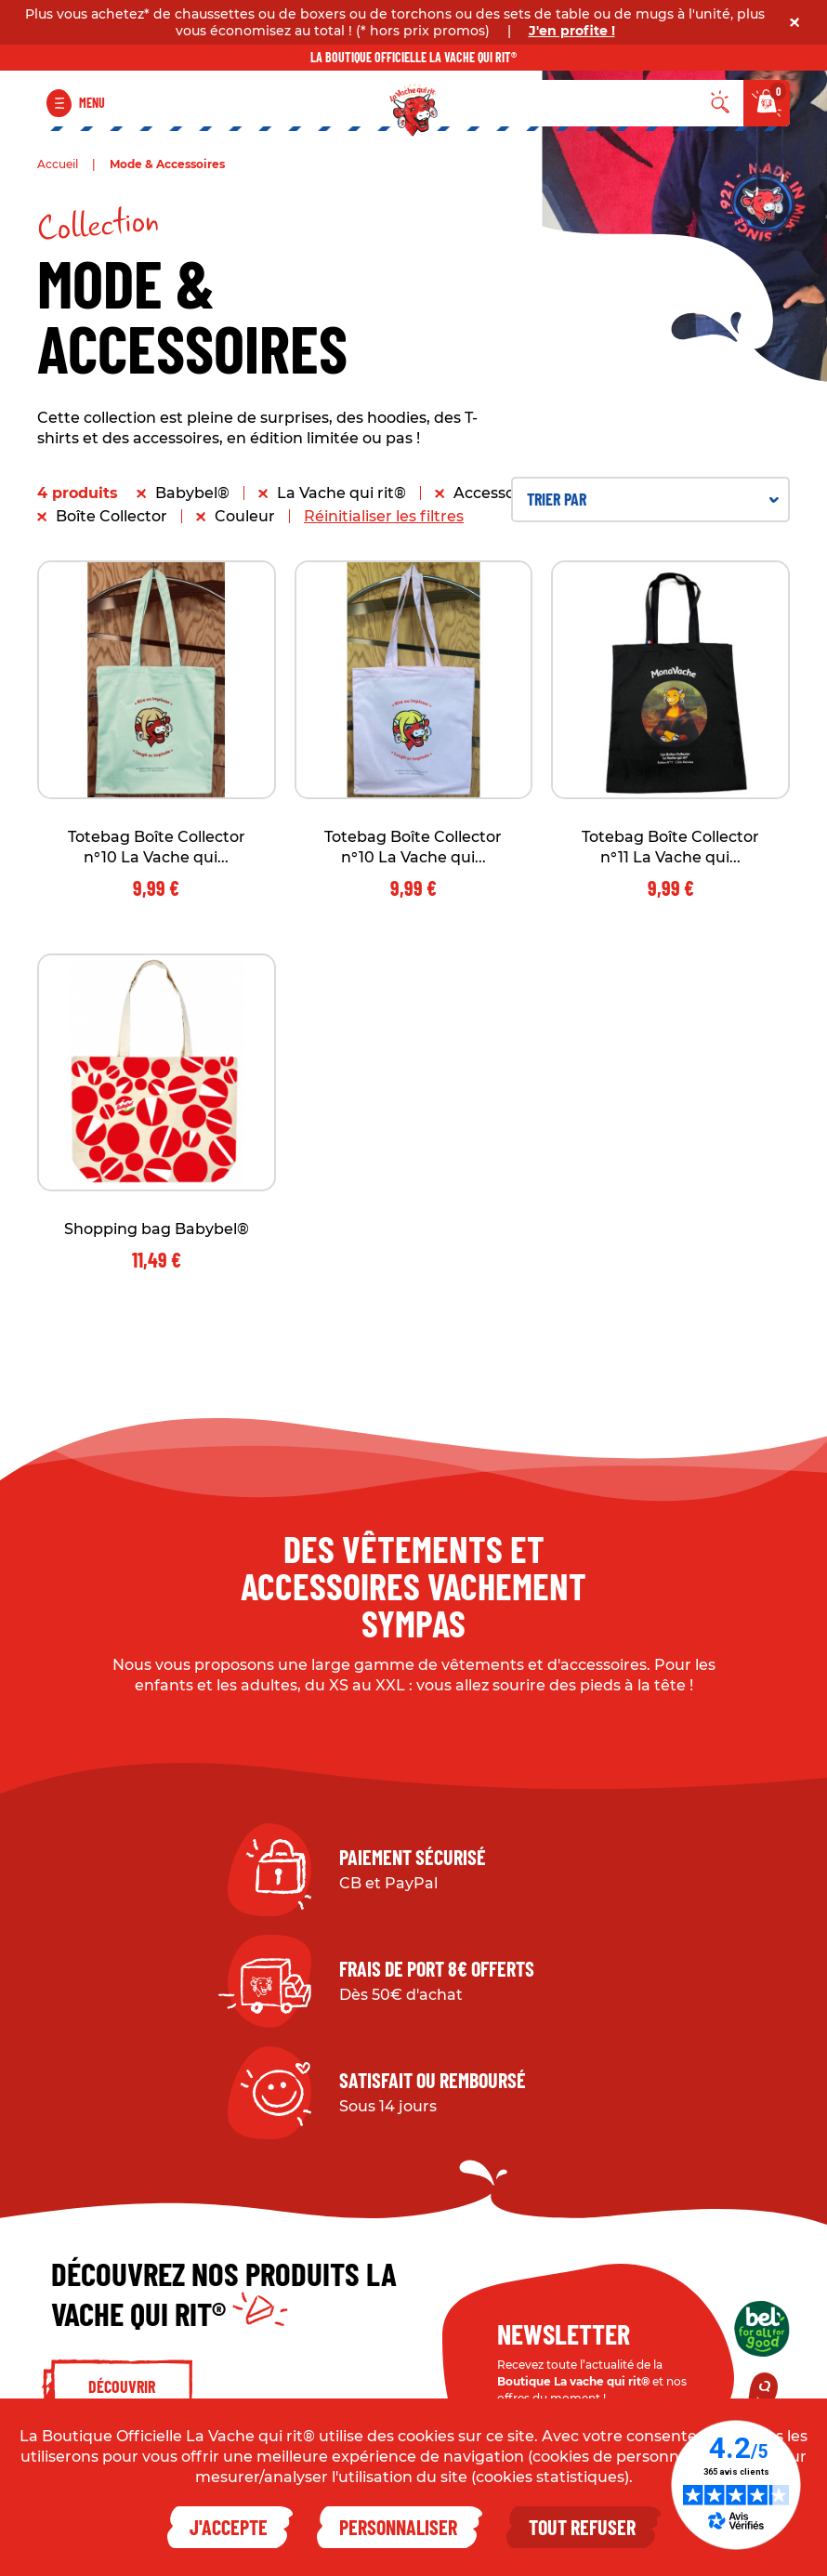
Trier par (653, 499)
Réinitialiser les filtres (384, 516)
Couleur (245, 516)
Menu (92, 103)
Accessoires (497, 493)
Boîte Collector (111, 516)
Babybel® (192, 493)
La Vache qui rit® (341, 493)
